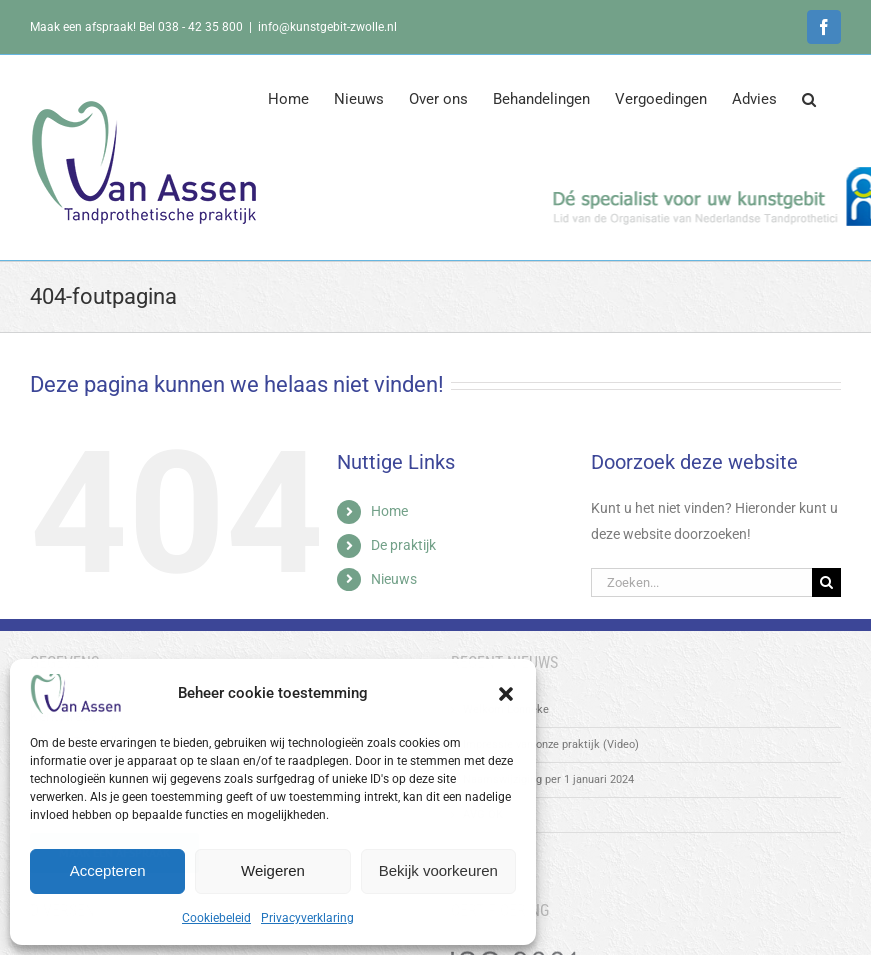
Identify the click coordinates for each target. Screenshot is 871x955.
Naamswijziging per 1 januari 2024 (548, 779)
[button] (506, 694)
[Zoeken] (826, 582)
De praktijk (403, 545)
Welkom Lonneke (506, 709)
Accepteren (108, 870)
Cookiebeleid (216, 918)
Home (389, 511)
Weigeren (273, 870)
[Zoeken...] (701, 582)
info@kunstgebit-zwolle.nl (327, 27)
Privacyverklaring (307, 918)
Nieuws (394, 579)
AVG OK (483, 814)
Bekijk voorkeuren (438, 870)
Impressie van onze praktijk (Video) (551, 744)
